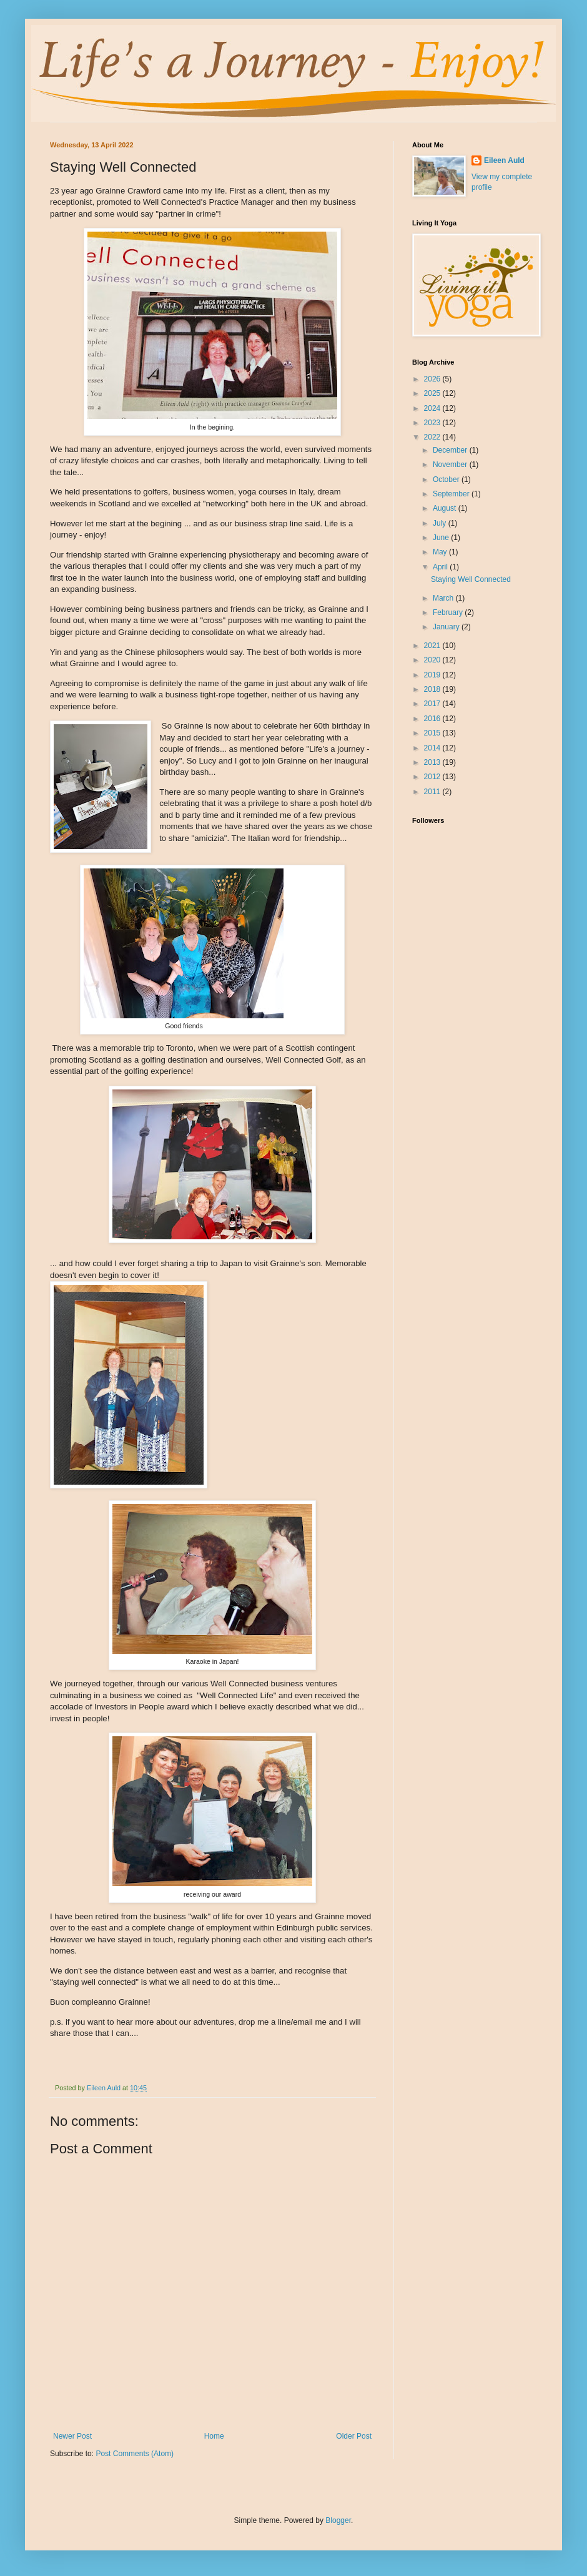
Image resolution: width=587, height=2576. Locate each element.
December (451, 450)
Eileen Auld (504, 160)
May (441, 552)
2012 (433, 776)
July (440, 523)
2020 (433, 660)
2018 (433, 689)
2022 (433, 437)
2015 (433, 733)
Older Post (354, 2436)
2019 (433, 675)
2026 (433, 379)
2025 (433, 393)
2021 (433, 645)
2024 (433, 408)
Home (214, 2436)
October (447, 479)
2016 (433, 718)
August (445, 508)
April (441, 567)
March (444, 598)
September (452, 493)
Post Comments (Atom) (135, 2453)
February (449, 612)
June (442, 537)
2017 (433, 703)
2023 (433, 422)
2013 (433, 762)
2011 (433, 791)
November (451, 464)
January (447, 626)
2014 (433, 748)
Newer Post (72, 2436)
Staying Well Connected (471, 579)
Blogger (338, 2520)
